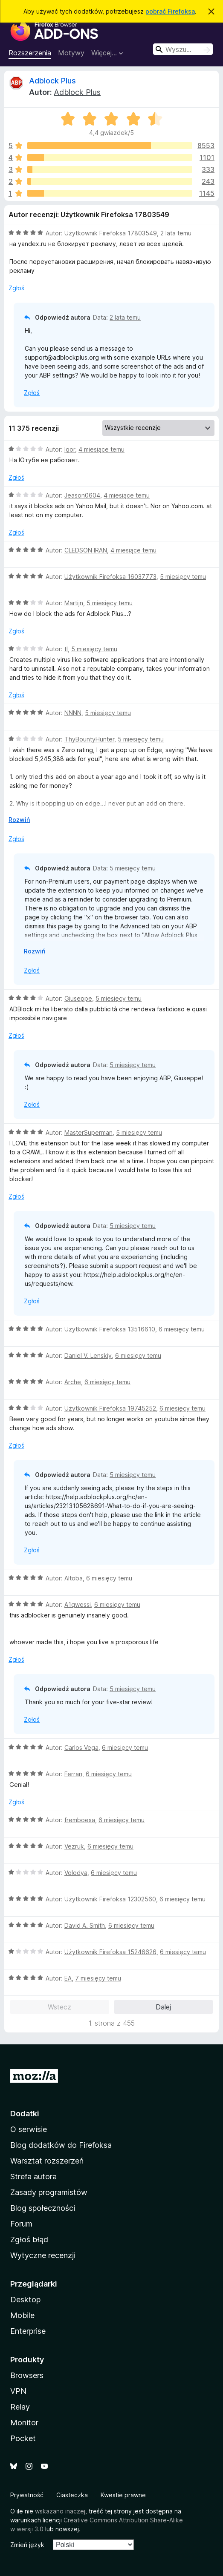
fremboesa (79, 1819)
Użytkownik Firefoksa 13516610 (109, 1329)
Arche (72, 1381)
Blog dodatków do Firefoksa (61, 2145)
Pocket (23, 2438)
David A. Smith (84, 1925)
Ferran (73, 1773)
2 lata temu (175, 233)
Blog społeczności (42, 2208)
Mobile (22, 2315)
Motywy (71, 53)
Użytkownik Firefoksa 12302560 (110, 1899)
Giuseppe (78, 998)
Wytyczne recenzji (42, 2255)
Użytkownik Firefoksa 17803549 (110, 233)
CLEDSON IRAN (85, 550)
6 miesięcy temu (182, 1329)
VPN (18, 2391)
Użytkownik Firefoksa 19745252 (110, 1408)
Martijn (73, 603)
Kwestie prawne (123, 2495)
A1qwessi (77, 1604)
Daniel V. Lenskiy (88, 1355)
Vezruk (74, 1846)
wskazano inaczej (60, 2511)
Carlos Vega (81, 1747)
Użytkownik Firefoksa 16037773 (110, 576)
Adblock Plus (52, 80)
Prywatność (26, 2495)
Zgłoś (16, 288)
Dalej (163, 2007)
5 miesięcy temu (183, 576)
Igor (69, 449)
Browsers (26, 2375)
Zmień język (27, 2544)
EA (68, 1978)
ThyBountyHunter (89, 739)
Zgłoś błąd (29, 2239)
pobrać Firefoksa (170, 11)
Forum (21, 2223)
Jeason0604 (82, 495)
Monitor (24, 2422)
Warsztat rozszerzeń (47, 2160)
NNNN (72, 712)
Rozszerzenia (30, 53)
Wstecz (59, 2007)
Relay (20, 2406)
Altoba (73, 1578)
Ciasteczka (72, 2495)
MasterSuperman (88, 1132)
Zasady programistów (48, 2192)
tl (66, 649)
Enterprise (28, 2331)
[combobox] (183, 49)
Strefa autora (33, 2176)
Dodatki (24, 2113)
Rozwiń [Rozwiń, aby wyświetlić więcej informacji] (19, 819)
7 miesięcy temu (98, 1978)
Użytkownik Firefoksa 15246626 (110, 1951)
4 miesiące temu (101, 449)
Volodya (75, 1872)
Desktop (25, 2299)
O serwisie (28, 2129)
